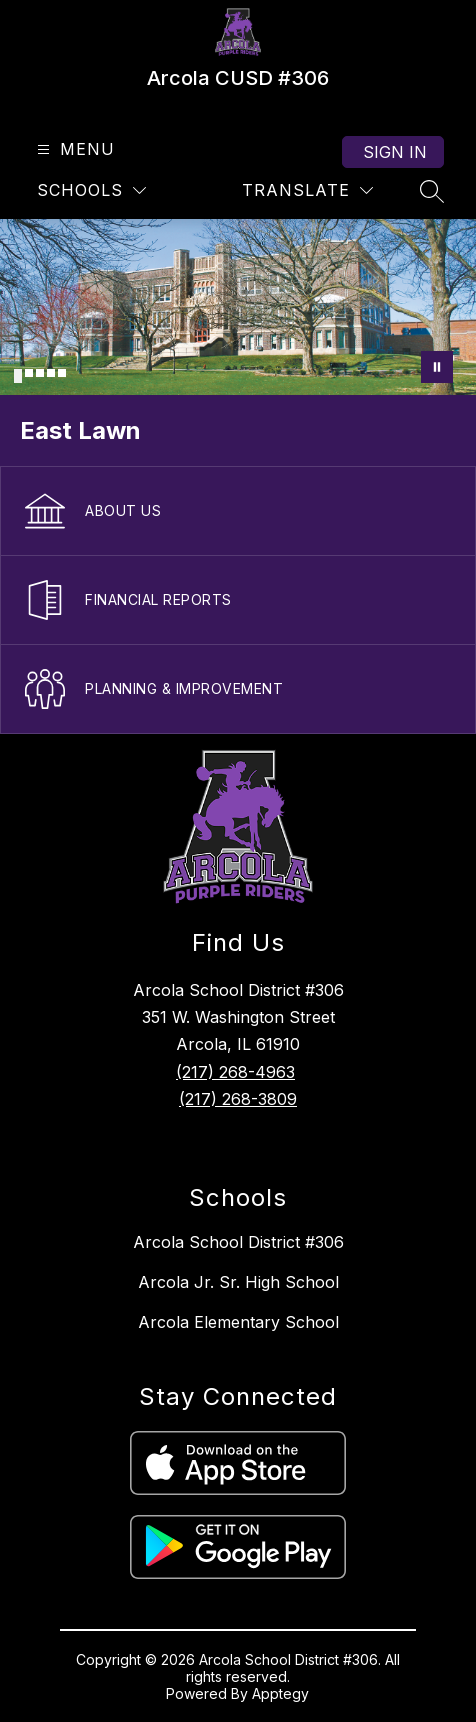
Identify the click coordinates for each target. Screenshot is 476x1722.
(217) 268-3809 (238, 1099)
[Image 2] (29, 373)
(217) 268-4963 (235, 1072)
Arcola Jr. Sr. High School (238, 1282)
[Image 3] (40, 373)
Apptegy (280, 1693)
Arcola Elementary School (238, 1322)
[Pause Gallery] (437, 367)
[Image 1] (18, 376)
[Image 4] (51, 373)
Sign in (395, 152)
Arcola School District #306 (238, 1242)
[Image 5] (62, 373)
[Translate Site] (307, 190)
